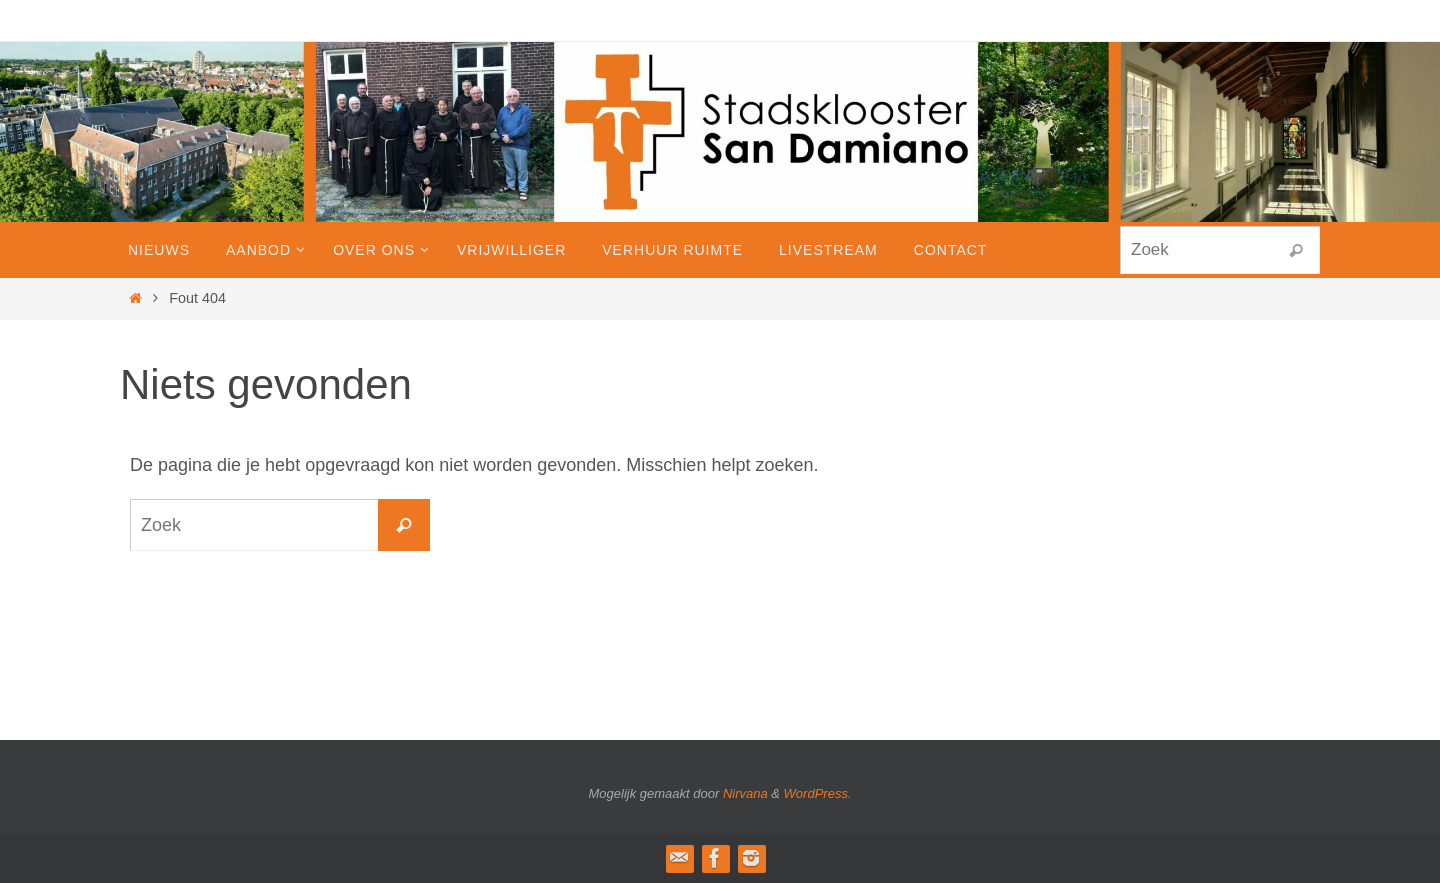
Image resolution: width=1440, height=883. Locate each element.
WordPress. (818, 793)
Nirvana (745, 793)
